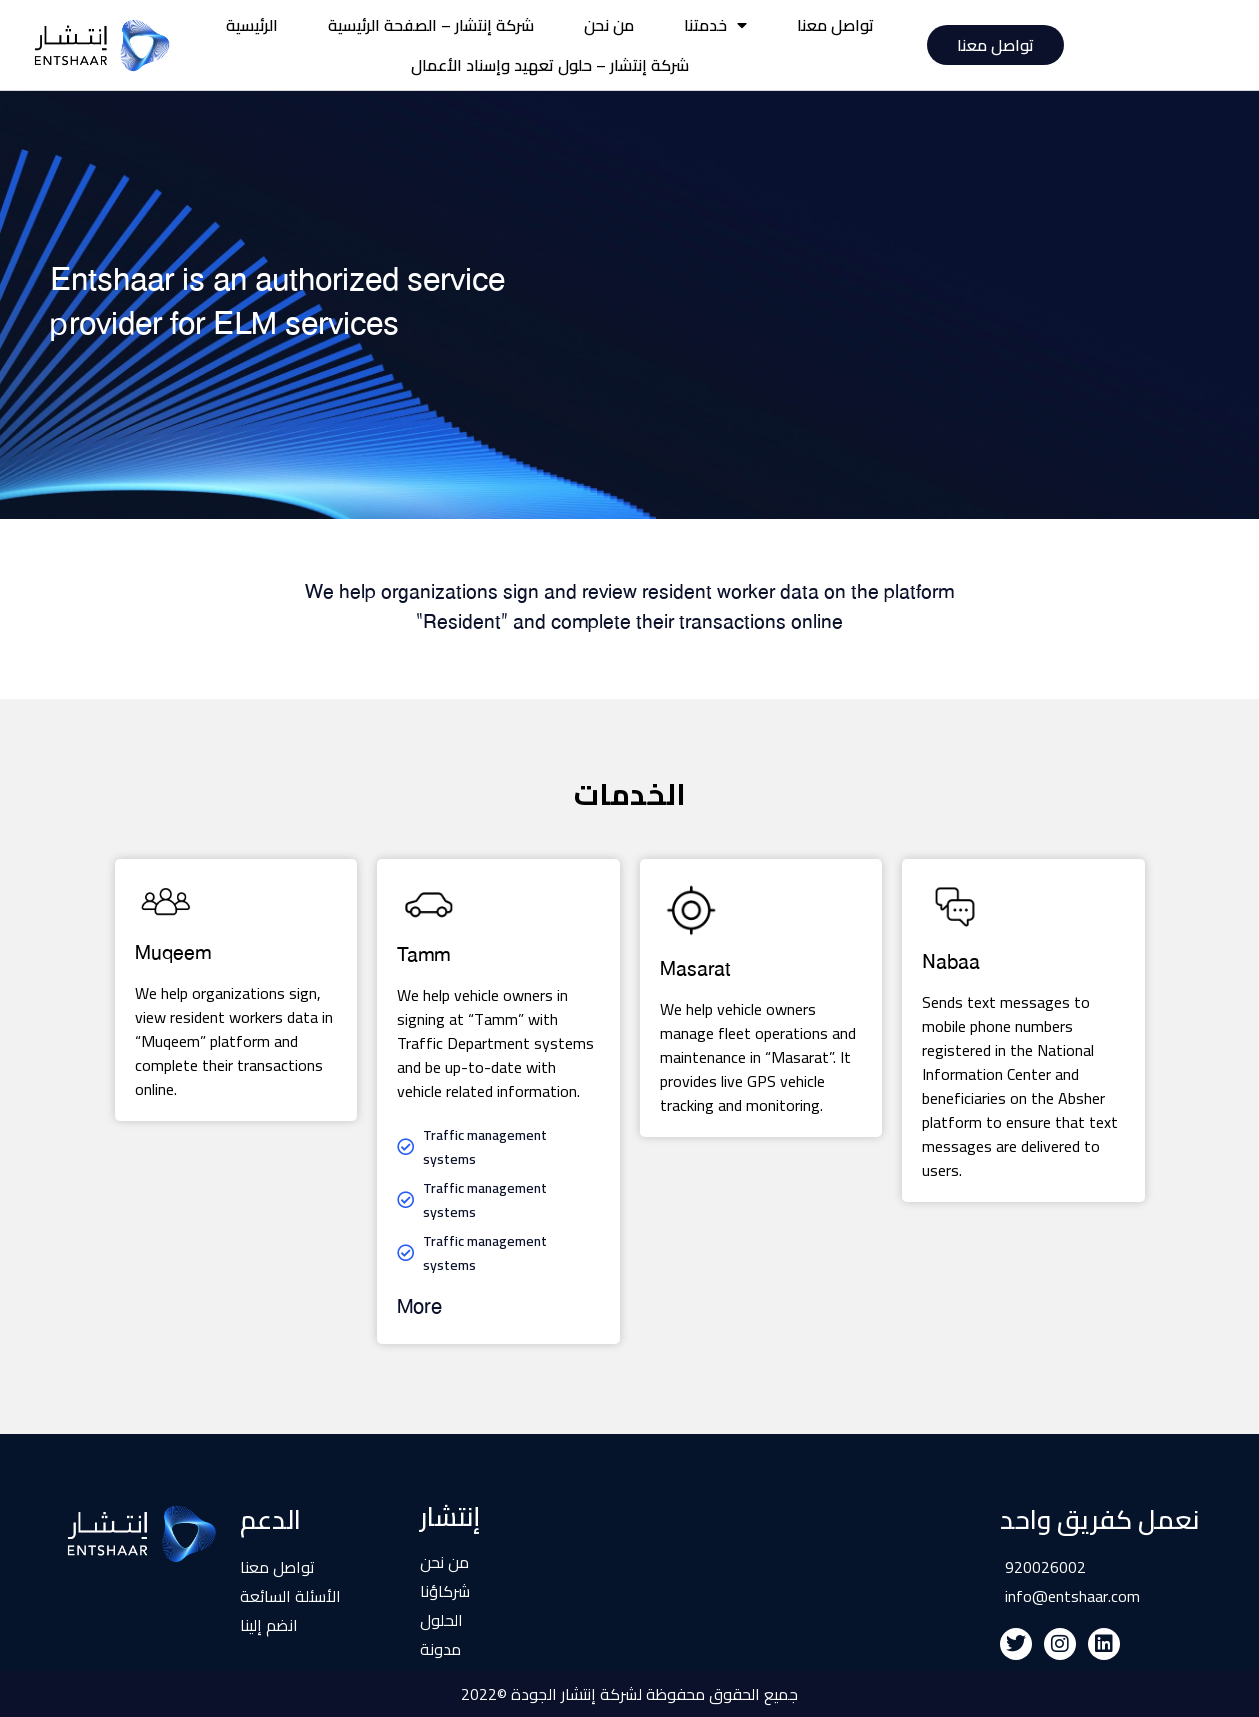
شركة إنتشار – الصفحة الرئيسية (431, 25)
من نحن (609, 25)
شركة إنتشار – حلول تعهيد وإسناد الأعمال (550, 65)
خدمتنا (715, 25)
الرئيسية (252, 25)
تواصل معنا (835, 25)
